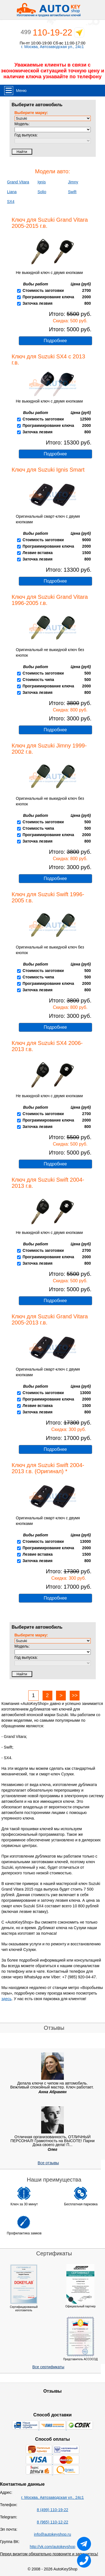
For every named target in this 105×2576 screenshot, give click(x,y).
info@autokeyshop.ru (52, 2534)
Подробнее (55, 340)
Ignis (42, 182)
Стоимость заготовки (43, 290)
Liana (12, 192)
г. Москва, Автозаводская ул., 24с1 (52, 47)
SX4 (10, 201)
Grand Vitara (18, 182)
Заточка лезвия (37, 303)
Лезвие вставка (37, 552)
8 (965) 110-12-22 (52, 2522)
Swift (72, 192)
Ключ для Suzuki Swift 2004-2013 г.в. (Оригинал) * (48, 1468)
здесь (6, 1999)
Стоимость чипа (38, 679)
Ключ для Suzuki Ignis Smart (48, 470)
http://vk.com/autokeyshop (52, 2546)
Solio (42, 192)
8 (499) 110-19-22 (52, 2510)
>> (75, 1695)
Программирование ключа (48, 297)
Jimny (73, 182)
